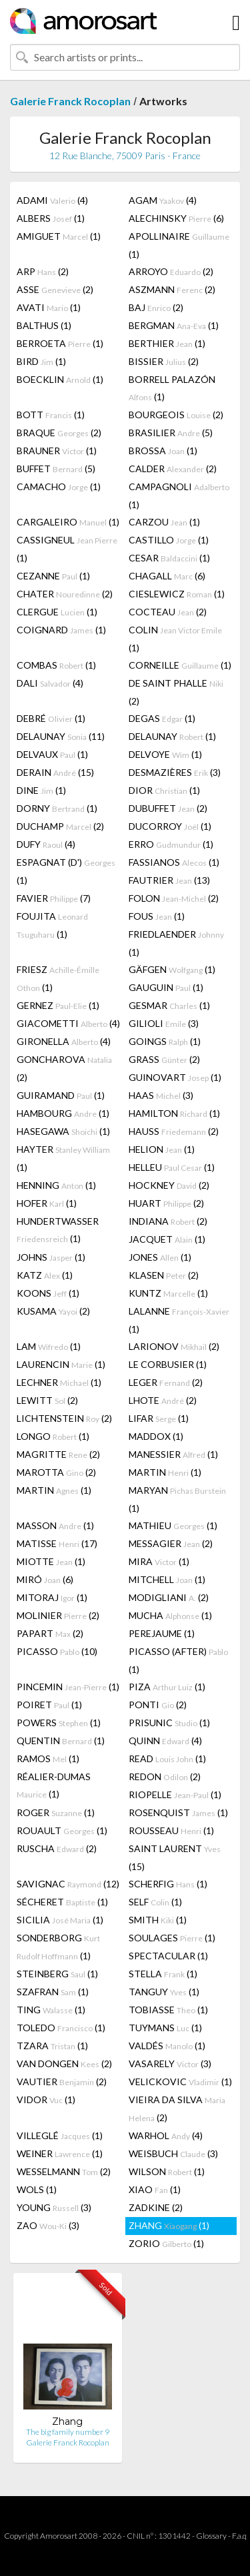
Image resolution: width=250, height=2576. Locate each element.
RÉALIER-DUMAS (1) (54, 1785)
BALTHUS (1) (44, 325)
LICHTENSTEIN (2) (64, 1418)
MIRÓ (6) (45, 1579)
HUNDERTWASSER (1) (58, 1229)
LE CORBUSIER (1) (168, 1364)
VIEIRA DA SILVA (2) (177, 2108)
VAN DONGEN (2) (64, 2063)
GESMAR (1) (169, 1005)
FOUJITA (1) (52, 925)
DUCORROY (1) (170, 826)
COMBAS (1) (56, 665)
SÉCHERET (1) (62, 1901)
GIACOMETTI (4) (68, 1023)
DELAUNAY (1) (172, 736)
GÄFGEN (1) (172, 969)
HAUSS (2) (174, 1131)
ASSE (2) (55, 289)
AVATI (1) (49, 307)
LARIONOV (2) (174, 1346)
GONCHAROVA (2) (64, 1068)
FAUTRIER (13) (169, 880)
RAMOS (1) (48, 1758)
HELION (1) (162, 1149)
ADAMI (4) (52, 200)
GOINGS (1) (165, 1041)
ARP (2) (43, 271)
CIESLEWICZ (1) (177, 593)
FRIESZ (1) (58, 978)
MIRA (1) (159, 1561)
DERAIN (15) (55, 772)
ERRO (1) (171, 844)
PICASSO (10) (57, 1651)
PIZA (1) (167, 1686)
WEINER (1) (60, 2153)
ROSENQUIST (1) (178, 1812)
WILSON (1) (167, 2171)
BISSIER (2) (164, 361)
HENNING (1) (56, 1185)
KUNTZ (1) (168, 1293)
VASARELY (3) (170, 2063)
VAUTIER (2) (62, 2081)
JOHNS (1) (51, 1257)
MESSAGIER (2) (171, 1543)
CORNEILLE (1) (180, 665)
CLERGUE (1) (57, 611)
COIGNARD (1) (61, 629)
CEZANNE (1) (53, 575)
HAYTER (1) (63, 1158)
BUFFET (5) (56, 468)
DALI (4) (50, 683)
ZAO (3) (48, 2225)
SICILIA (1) (60, 1919)
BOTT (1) (51, 414)
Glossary (211, 2536)
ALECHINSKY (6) (176, 218)
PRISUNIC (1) (169, 1722)
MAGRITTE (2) (58, 1454)
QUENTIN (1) (61, 1740)
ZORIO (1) (166, 2243)
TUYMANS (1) (165, 2027)
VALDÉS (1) (167, 2045)
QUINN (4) (165, 1740)
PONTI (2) (158, 1704)
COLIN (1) (175, 638)
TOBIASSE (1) (168, 2009)
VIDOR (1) (46, 2099)
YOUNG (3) (54, 2207)
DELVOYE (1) (165, 754)
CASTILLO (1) (169, 539)
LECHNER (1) (59, 1382)
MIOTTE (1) (51, 1561)
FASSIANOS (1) (174, 862)
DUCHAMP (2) (60, 826)
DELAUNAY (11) (61, 736)
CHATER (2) (65, 593)
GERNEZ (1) (58, 1005)
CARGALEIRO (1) (68, 521)
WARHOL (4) (166, 2135)
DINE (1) (41, 790)
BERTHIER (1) (167, 343)
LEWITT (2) (47, 1400)
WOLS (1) (37, 2189)
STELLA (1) (163, 1973)
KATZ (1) (45, 1275)
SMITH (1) (158, 1919)
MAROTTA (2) (56, 1472)
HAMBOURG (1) (63, 1113)
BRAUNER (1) (57, 450)
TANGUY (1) (164, 1991)
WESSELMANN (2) (64, 2171)
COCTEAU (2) (168, 611)
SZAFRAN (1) (53, 1991)
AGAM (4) (163, 200)
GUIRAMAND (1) (61, 1095)
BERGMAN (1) (174, 325)
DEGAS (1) (162, 718)
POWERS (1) (59, 1722)
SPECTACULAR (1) (168, 1955)
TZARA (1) (52, 2045)
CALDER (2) (173, 468)
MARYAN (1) (177, 1499)
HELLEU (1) (172, 1167)
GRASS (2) (164, 1059)
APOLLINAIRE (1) (179, 245)
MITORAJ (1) (52, 1597)
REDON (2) (165, 1776)
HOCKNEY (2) (169, 1185)
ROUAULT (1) (62, 1830)
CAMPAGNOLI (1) (179, 495)
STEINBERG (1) (57, 1973)
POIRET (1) (49, 1704)
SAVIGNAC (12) (68, 1883)
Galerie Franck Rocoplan (70, 101)
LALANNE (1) (179, 1320)
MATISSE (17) (57, 1543)
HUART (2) (166, 1203)
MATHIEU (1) (173, 1525)
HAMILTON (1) (174, 1113)
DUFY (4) (46, 844)
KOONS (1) (48, 1293)
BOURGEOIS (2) (176, 414)
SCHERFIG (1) (168, 1883)
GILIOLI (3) (164, 1023)
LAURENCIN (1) (61, 1364)
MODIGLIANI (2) (169, 1597)
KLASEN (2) (164, 1275)
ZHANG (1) (169, 2225)
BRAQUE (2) (59, 432)
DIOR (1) (164, 790)
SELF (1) (155, 1901)
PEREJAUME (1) (162, 1633)
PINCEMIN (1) (68, 1686)
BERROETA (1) (60, 343)
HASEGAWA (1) (63, 1131)
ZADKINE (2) (156, 2207)
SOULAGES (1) (172, 1937)
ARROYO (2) (171, 271)
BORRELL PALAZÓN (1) (172, 388)
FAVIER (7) (54, 898)
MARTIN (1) (165, 1472)
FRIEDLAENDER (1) (176, 943)
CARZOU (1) (164, 521)
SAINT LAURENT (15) (175, 1857)
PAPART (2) (50, 1633)
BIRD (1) (41, 361)
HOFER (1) (47, 1203)
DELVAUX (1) (52, 754)
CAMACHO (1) (59, 486)
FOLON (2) (174, 898)
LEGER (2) (166, 1382)
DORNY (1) (57, 808)
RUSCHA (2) (57, 1848)
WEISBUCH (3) (173, 2153)
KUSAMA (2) (53, 1311)
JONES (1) (160, 1257)
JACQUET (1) (167, 1239)
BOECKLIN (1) (60, 379)
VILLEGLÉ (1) (60, 2135)
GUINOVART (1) (175, 1077)
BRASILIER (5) (171, 432)
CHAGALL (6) (167, 575)
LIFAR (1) (159, 1418)
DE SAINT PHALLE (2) (176, 692)
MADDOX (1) (156, 1436)
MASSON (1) (55, 1525)
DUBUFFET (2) (168, 808)
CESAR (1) (169, 557)
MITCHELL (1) (167, 1579)
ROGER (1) (56, 1812)
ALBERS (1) (51, 218)
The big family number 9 (67, 2432)
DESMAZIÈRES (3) (175, 772)
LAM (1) (49, 1346)
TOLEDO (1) (61, 2027)
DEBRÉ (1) (51, 718)
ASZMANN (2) (172, 289)
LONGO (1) (53, 1436)
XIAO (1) (155, 2189)
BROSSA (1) (163, 450)
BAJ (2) (156, 307)
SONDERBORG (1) (58, 1946)
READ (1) (167, 1758)
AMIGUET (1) (59, 236)
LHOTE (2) (163, 1400)
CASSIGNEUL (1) (67, 548)
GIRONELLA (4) (64, 1041)
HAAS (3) (161, 1095)
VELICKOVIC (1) (180, 2081)
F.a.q (239, 2536)
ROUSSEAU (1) (171, 1830)
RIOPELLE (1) (175, 1794)
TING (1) (51, 2009)
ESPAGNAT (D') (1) (66, 871)
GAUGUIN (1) (166, 987)
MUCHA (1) (170, 1615)
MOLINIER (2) (58, 1615)
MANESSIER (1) (173, 1454)
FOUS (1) (157, 916)
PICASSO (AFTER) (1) (178, 1660)
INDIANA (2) (168, 1221)
